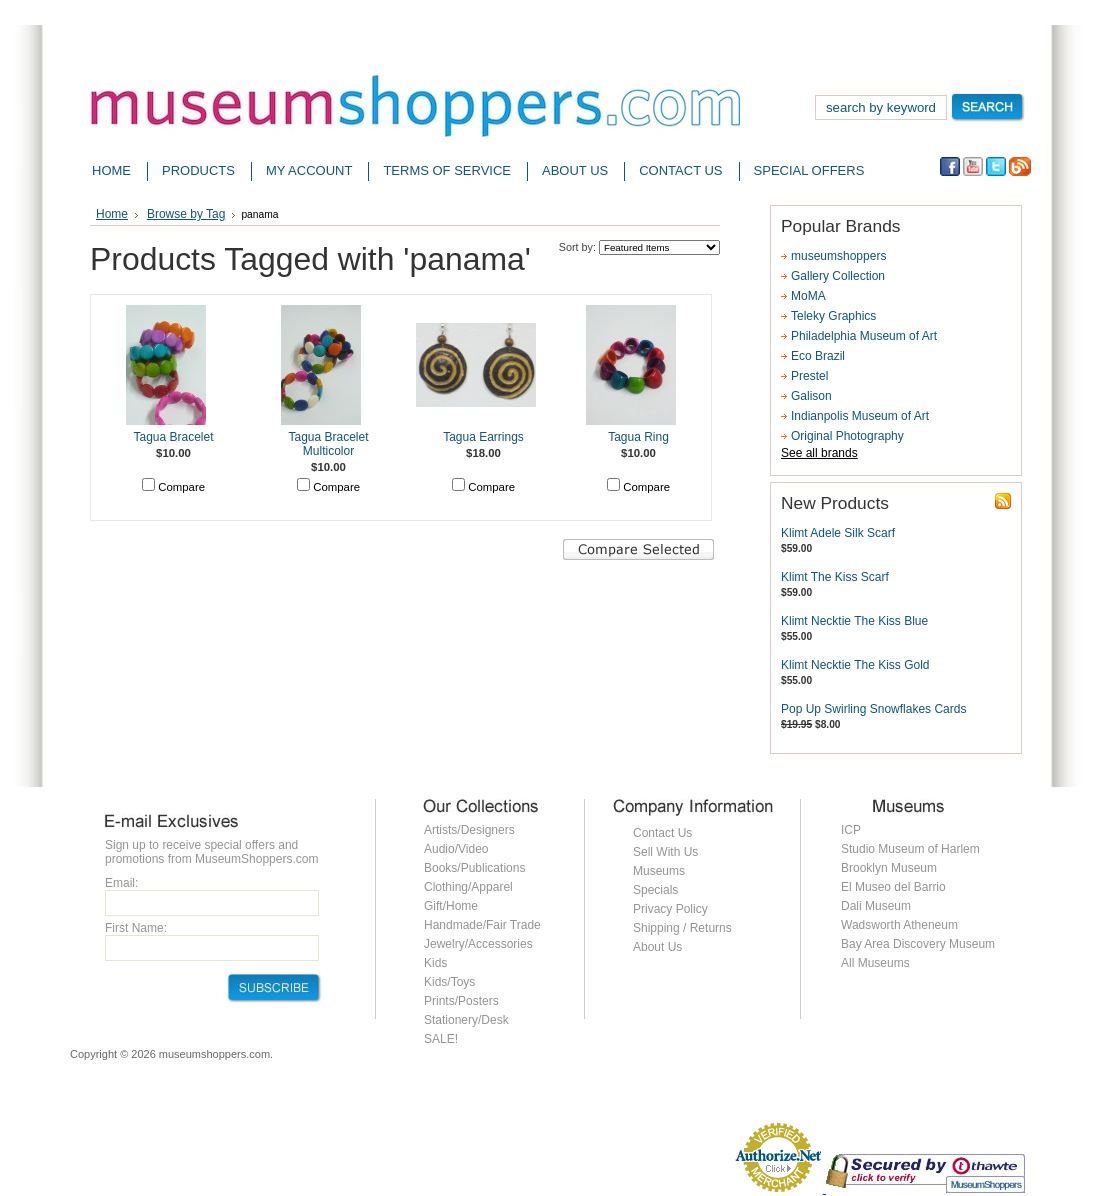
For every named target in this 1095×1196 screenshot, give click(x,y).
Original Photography (847, 436)
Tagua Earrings (483, 437)
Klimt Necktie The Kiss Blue (854, 621)
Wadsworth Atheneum (899, 925)
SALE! (441, 1039)
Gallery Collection (838, 276)
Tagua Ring (638, 437)
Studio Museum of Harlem (910, 849)
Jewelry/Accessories (478, 944)
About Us (657, 947)
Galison (811, 396)
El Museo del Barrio (893, 887)
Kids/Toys (449, 982)
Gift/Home (451, 906)
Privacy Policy (670, 909)
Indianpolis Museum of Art (860, 416)
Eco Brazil (818, 356)
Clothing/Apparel (468, 887)
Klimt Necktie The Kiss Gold (855, 665)
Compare (181, 487)
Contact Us (662, 833)
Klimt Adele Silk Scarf (838, 533)
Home (112, 214)
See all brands (819, 453)
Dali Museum (876, 906)
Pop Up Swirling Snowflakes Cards (873, 709)
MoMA (808, 296)
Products (198, 170)
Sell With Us (665, 852)
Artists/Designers (469, 830)
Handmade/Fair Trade (482, 925)
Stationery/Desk (466, 1020)
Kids (435, 963)
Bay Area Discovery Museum (918, 944)
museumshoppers (838, 256)
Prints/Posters (461, 1001)
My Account (309, 170)
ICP (851, 830)
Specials (655, 890)
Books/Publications (474, 868)
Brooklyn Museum (889, 868)
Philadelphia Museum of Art (864, 336)
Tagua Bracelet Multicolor (328, 444)
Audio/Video (456, 849)
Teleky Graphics (833, 316)
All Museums (875, 963)
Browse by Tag (186, 214)
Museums (659, 871)
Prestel (809, 376)
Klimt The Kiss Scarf (835, 577)
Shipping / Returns (682, 928)
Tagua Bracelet (173, 437)
